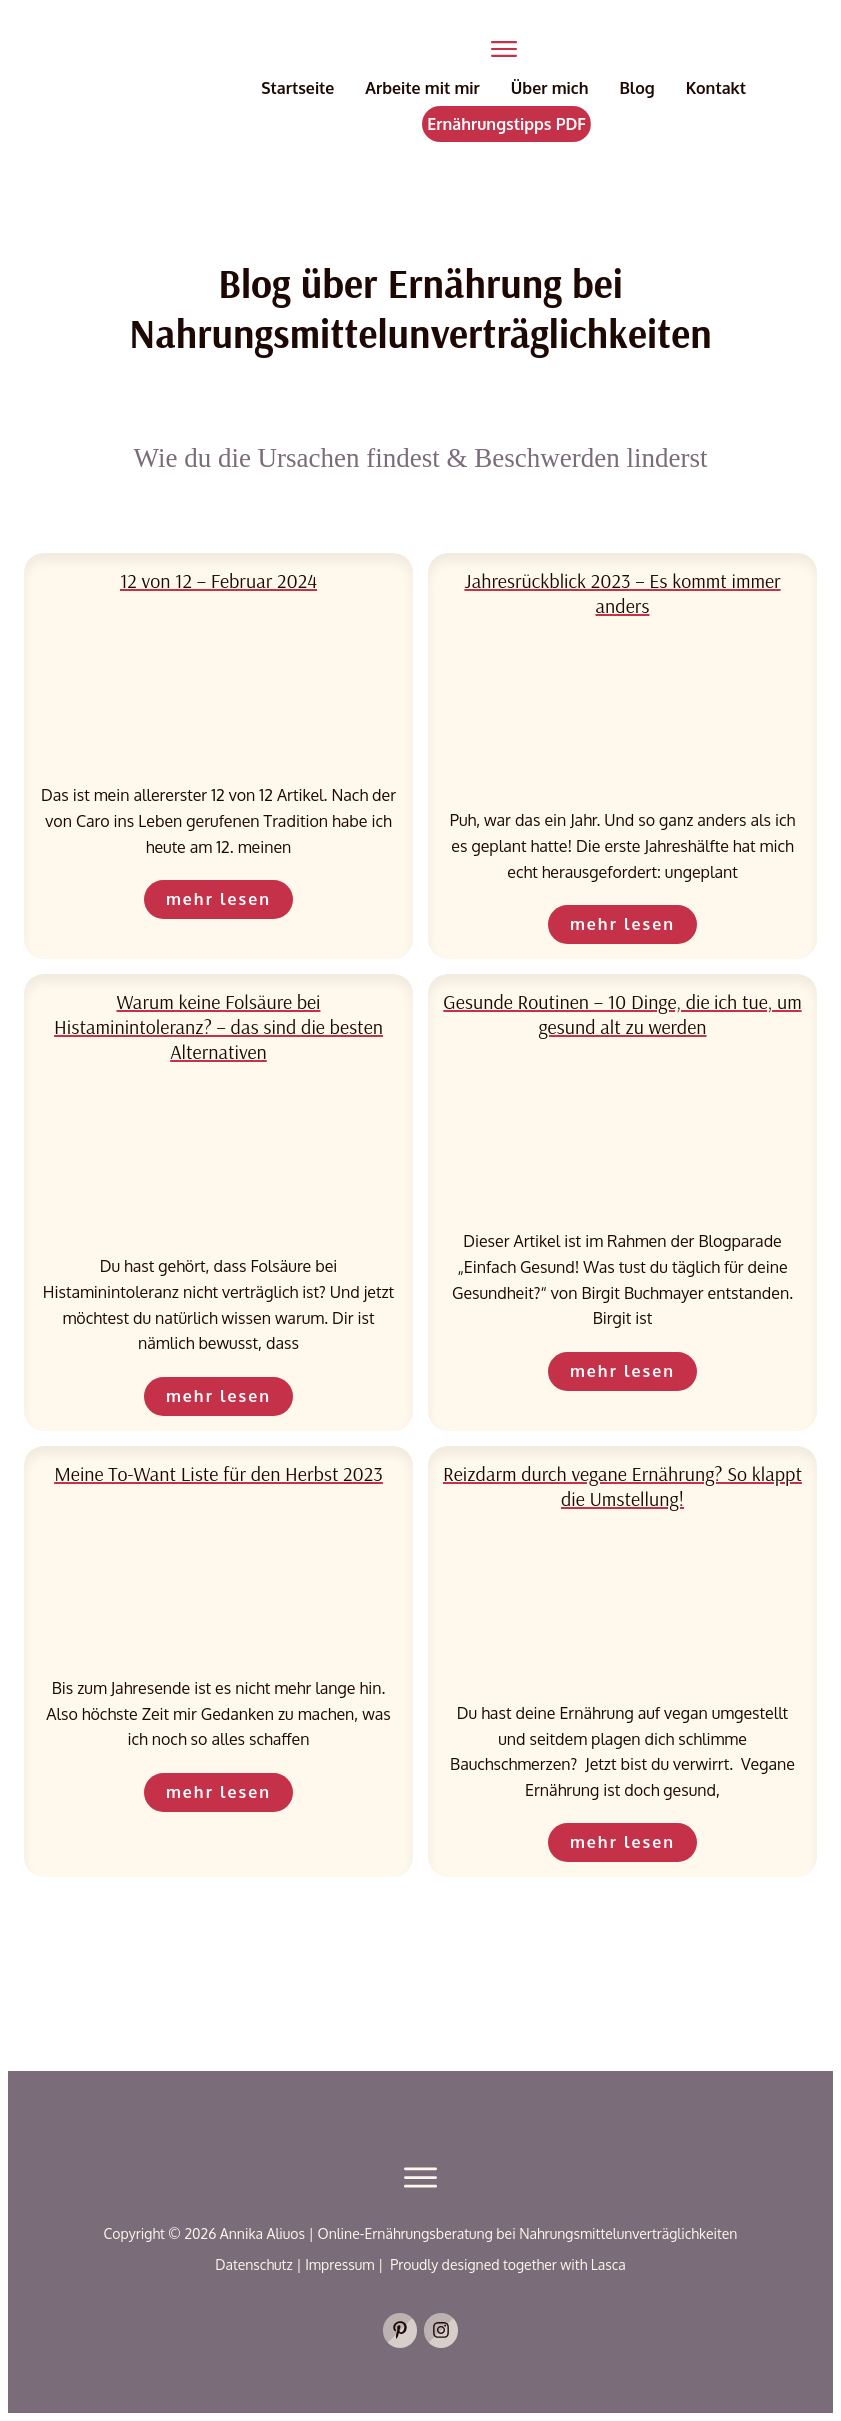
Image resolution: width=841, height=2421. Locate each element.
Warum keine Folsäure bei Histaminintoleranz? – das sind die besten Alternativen (218, 1026)
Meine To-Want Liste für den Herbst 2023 (218, 1473)
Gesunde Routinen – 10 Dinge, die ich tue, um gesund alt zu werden (622, 1014)
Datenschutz (255, 2264)
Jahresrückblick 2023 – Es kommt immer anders (622, 593)
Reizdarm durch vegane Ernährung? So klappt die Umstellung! (622, 1486)
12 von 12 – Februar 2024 (218, 580)
